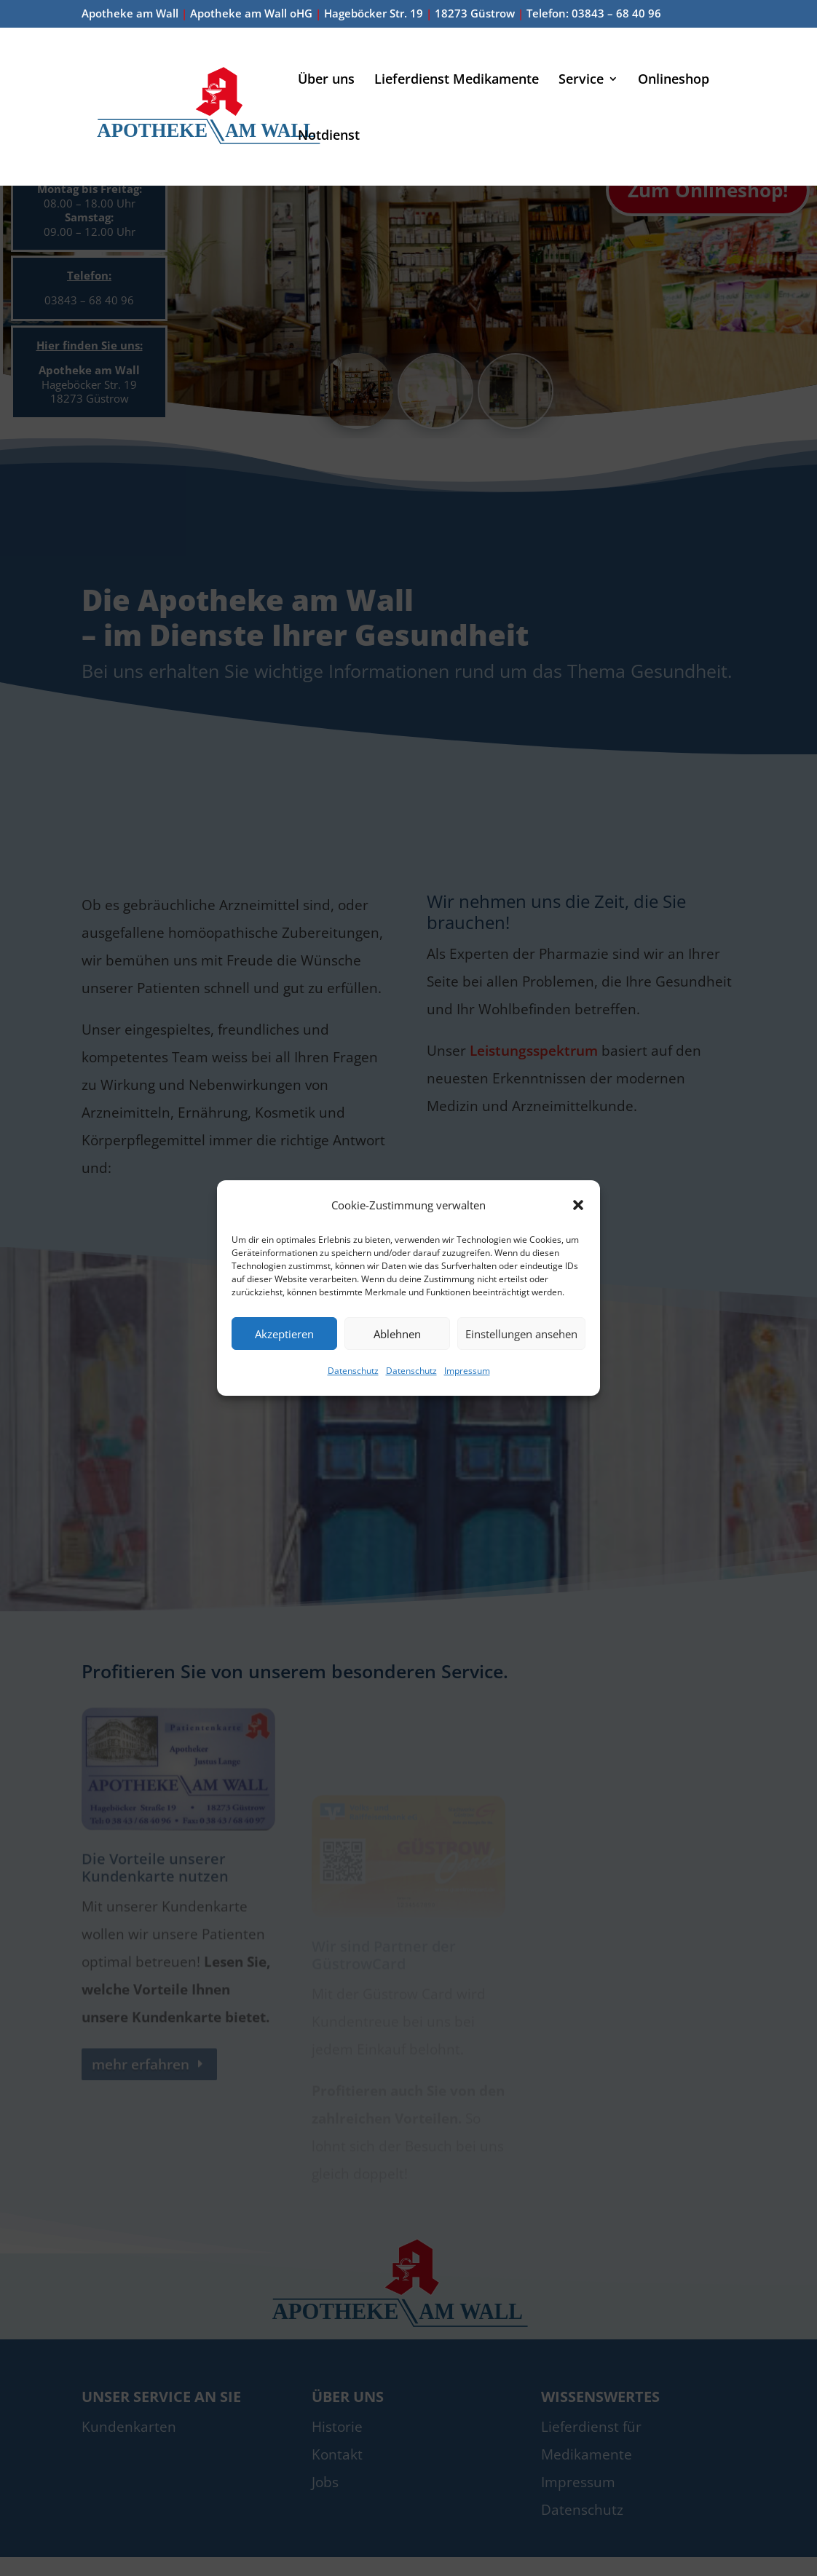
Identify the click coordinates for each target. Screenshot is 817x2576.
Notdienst (329, 136)
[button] (578, 1205)
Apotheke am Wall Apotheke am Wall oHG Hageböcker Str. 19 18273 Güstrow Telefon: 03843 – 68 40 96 (371, 14)
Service (581, 80)
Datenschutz (353, 1370)
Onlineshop (673, 80)
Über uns (326, 80)
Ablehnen (397, 1334)
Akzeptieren (284, 1334)
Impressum (467, 1370)
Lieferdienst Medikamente (456, 80)
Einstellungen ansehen (521, 1334)
